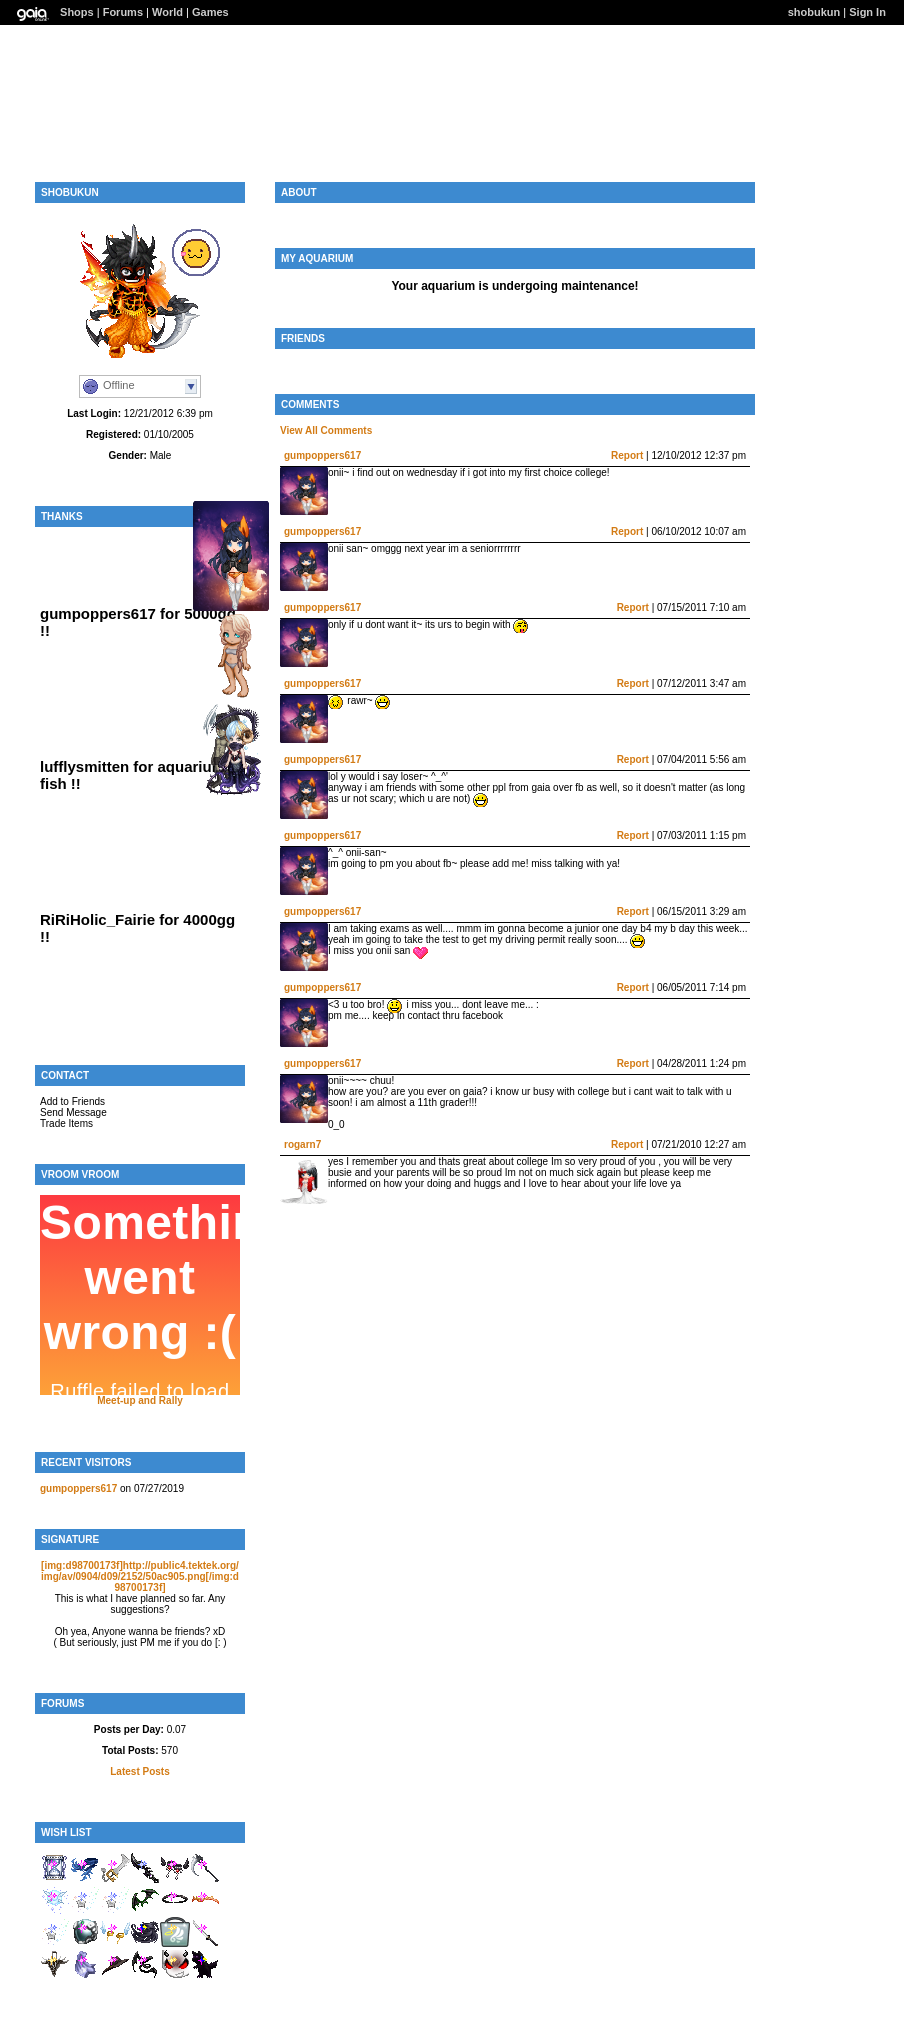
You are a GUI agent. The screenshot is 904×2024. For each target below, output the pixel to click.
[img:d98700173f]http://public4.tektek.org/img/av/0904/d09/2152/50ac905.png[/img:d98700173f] (140, 1576)
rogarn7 (302, 1144)
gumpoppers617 (78, 1488)
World (167, 12)
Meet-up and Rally (140, 1400)
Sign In (867, 12)
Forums (123, 12)
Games (210, 12)
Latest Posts (139, 1771)
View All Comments (326, 430)
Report (627, 455)
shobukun (814, 12)
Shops (77, 12)
